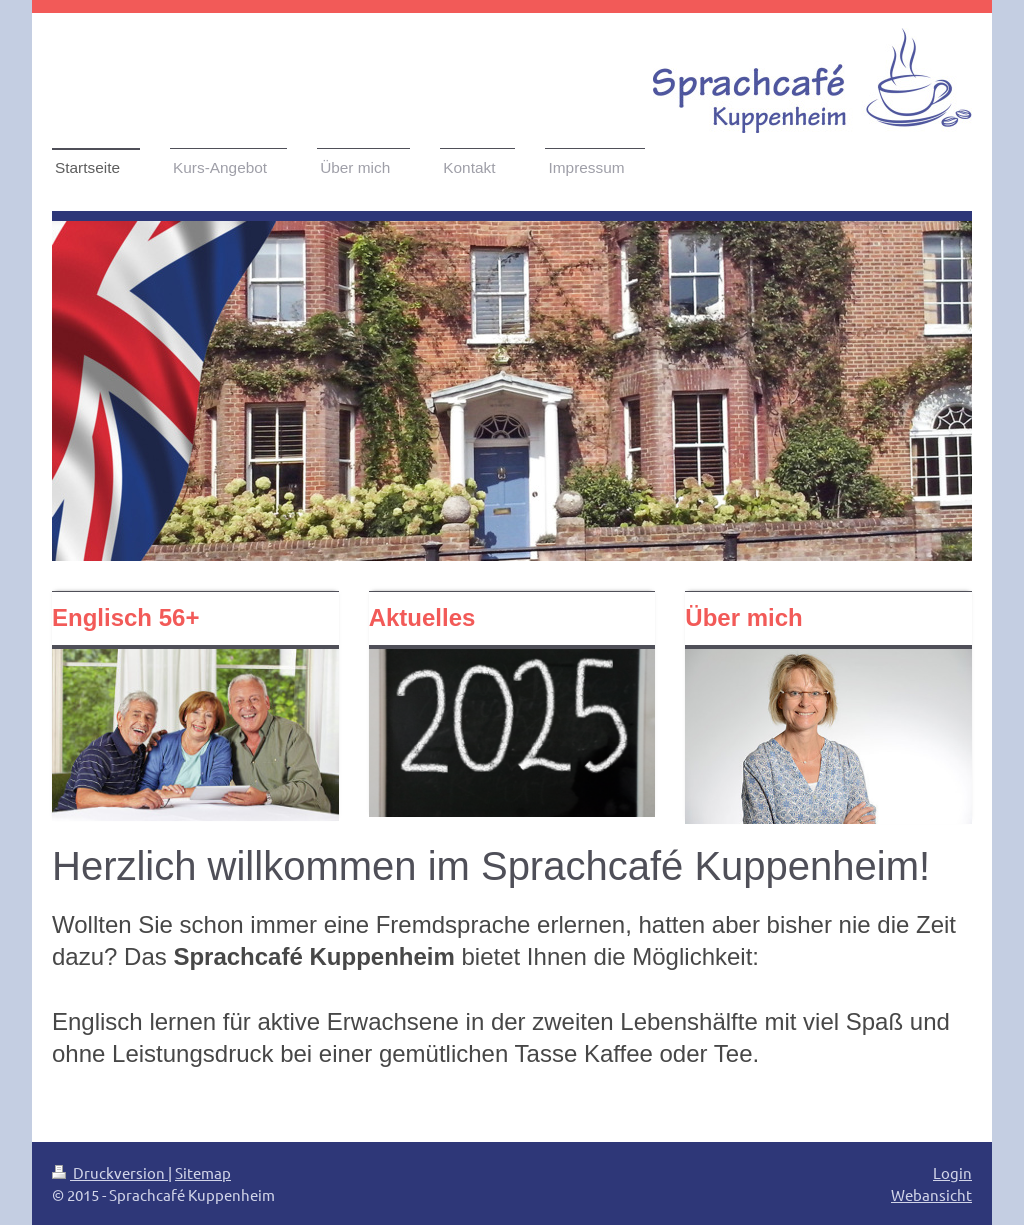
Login (952, 1172)
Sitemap (203, 1172)
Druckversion (110, 1172)
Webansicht (931, 1194)
